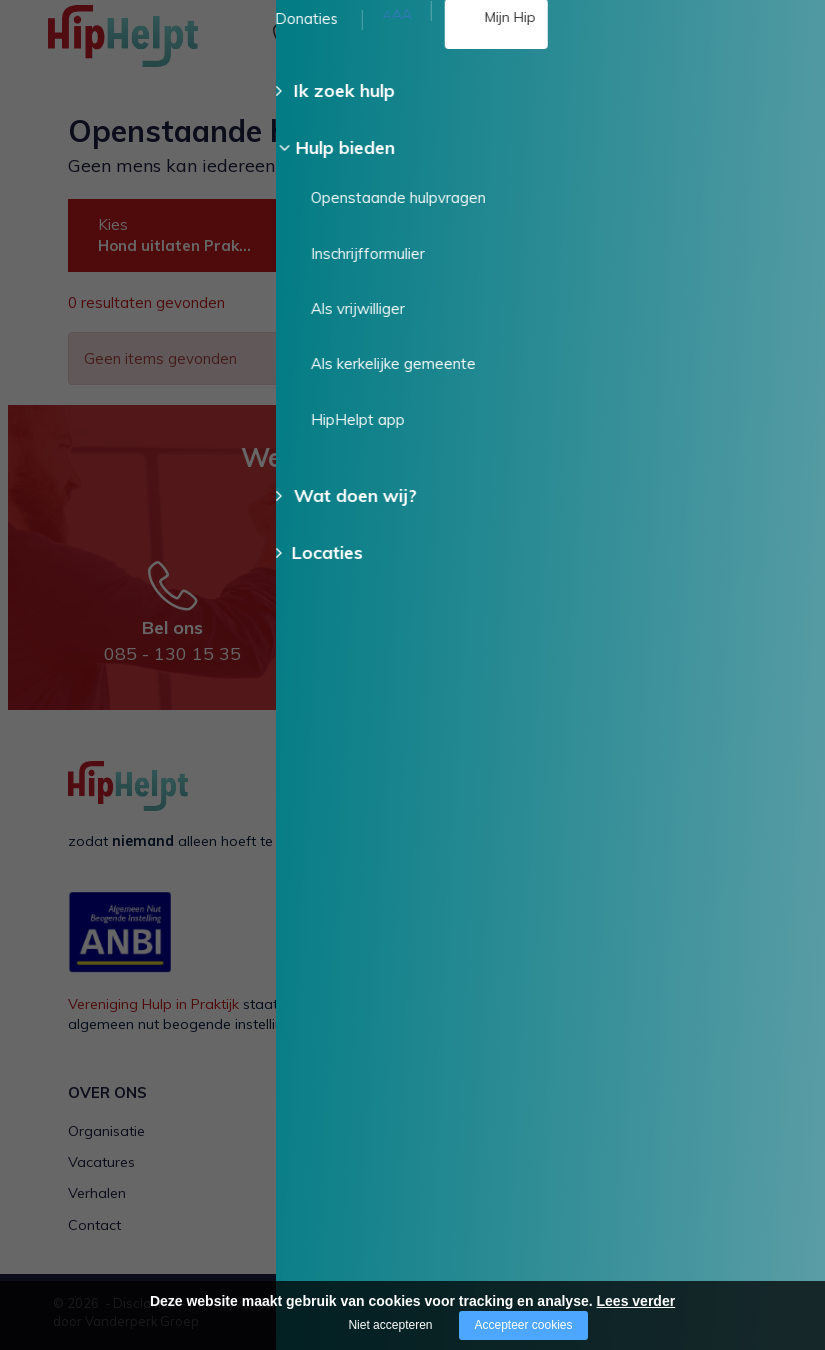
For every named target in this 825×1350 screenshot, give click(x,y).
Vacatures (101, 1162)
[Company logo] (148, 45)
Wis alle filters (677, 304)
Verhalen (97, 1193)
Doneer (762, 197)
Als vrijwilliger (597, 1131)
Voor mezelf (328, 1131)
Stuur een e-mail (443, 582)
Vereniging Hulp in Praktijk (153, 1004)
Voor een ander (339, 1162)
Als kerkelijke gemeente (630, 1162)
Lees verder (636, 1301)
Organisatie (106, 1131)
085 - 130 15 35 (379, 47)
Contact (94, 1225)
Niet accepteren (390, 1325)
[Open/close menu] (770, 37)
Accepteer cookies (523, 1325)
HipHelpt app (597, 1193)
